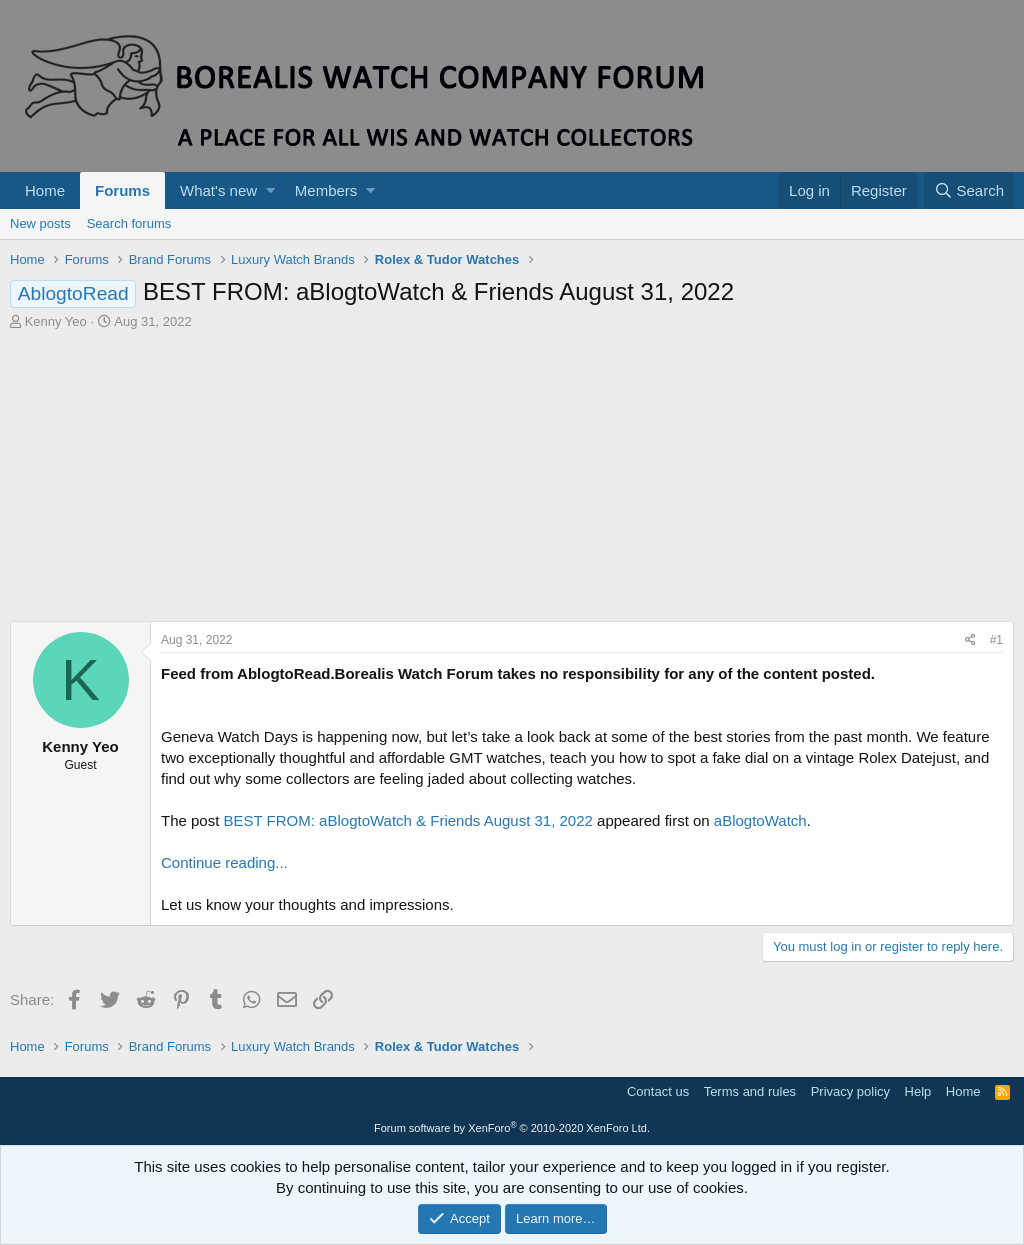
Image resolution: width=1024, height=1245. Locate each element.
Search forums (129, 223)
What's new (218, 190)
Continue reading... (224, 862)
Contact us (658, 1091)
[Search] (969, 190)
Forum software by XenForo (512, 1128)
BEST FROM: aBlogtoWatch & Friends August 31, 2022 (408, 820)
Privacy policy (850, 1091)
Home (45, 190)
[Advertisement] (512, 481)
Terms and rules (750, 1091)
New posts (40, 223)
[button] (270, 190)
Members (326, 190)
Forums (122, 190)
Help (918, 1091)
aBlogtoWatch (760, 820)
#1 (996, 640)
